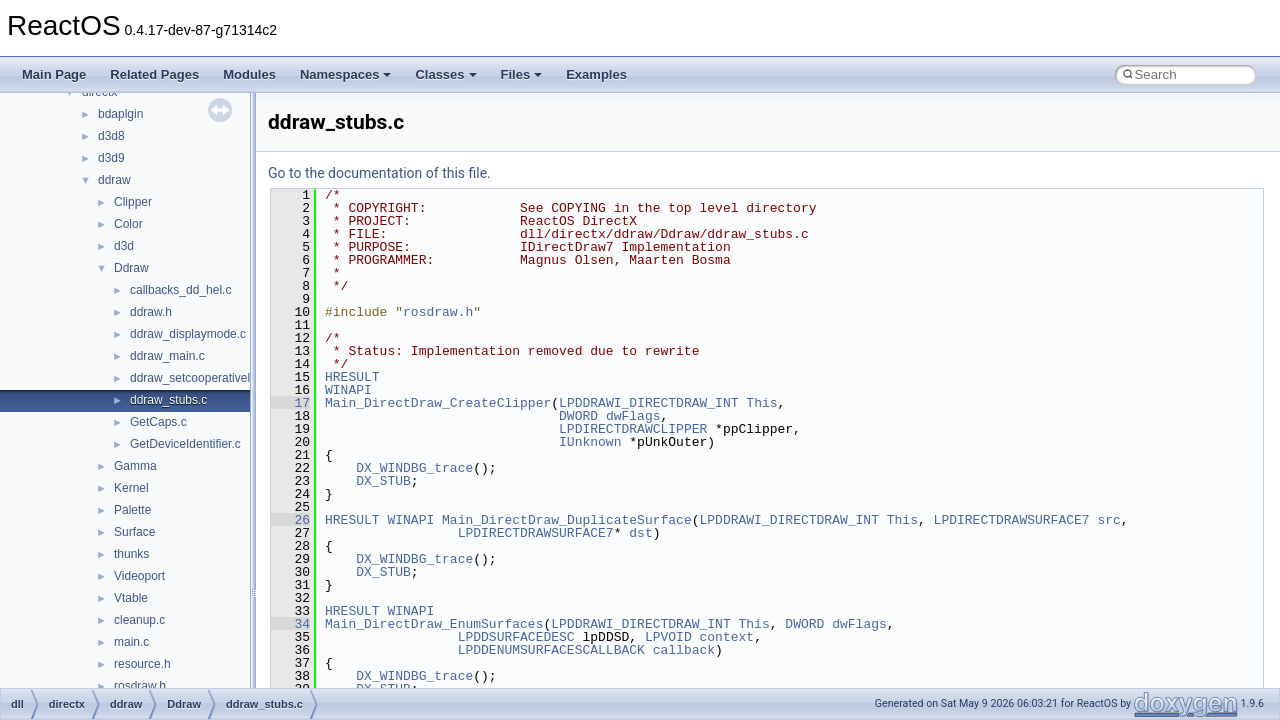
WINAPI (348, 390)
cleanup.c (139, 620)
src (1108, 520)
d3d (124, 246)
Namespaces (346, 74)
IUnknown (590, 442)
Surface (134, 532)
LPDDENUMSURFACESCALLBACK (551, 650)
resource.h (142, 664)
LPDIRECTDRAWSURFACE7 (1012, 520)
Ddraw (131, 268)
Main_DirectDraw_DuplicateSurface (567, 520)
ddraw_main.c (167, 356)
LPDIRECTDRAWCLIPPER (633, 429)
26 (290, 520)
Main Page (54, 74)
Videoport (139, 576)
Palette (132, 510)
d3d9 (111, 158)
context (726, 637)
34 (290, 624)
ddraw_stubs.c (168, 400)
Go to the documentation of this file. (379, 173)
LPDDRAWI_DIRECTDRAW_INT (648, 403)
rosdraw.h (140, 686)
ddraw (114, 180)
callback (684, 650)
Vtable (131, 598)
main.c (131, 642)
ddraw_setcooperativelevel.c (205, 378)
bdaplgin (120, 114)
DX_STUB (383, 481)
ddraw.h (151, 312)
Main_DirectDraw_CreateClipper (438, 403)
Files (522, 74)
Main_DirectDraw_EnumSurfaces (434, 624)
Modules (249, 74)
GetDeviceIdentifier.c (185, 444)
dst (640, 533)
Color (128, 224)
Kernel (131, 488)
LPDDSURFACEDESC (516, 637)
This (761, 403)
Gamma (135, 466)
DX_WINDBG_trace (414, 468)
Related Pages (154, 74)
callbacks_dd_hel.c (180, 290)
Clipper (133, 202)
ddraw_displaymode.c (188, 334)
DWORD (578, 416)
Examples (596, 74)
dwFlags (633, 416)
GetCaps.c (158, 422)
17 (290, 403)
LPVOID (668, 637)
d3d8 (111, 136)
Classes (445, 74)
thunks (131, 554)
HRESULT (352, 377)
